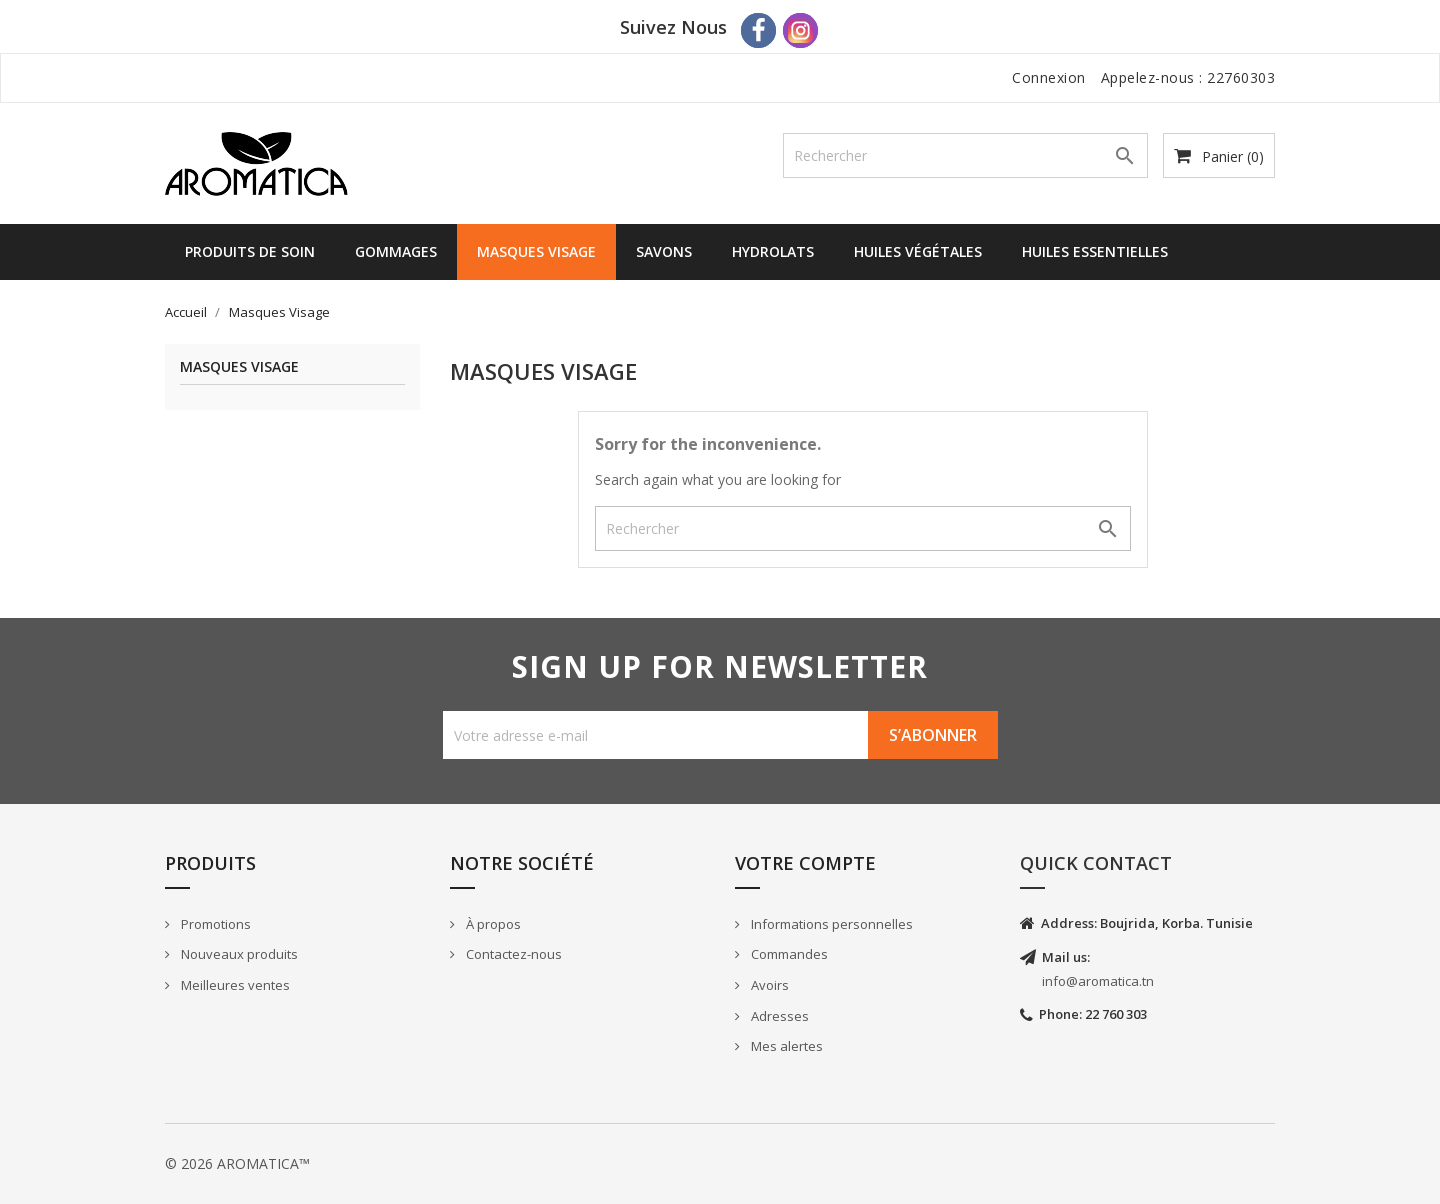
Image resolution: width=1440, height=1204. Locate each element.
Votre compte (805, 863)
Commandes (788, 954)
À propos (492, 924)
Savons (664, 251)
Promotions (214, 924)
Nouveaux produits (238, 954)
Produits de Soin (250, 251)
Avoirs (768, 985)
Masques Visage (536, 251)
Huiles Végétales (918, 251)
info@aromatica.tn (1098, 981)
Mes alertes (785, 1046)
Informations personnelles (830, 924)
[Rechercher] (965, 155)
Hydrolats (773, 251)
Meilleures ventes (234, 985)
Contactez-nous (512, 954)
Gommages (396, 251)
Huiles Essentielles (1095, 251)
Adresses (778, 1016)
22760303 (1241, 77)
